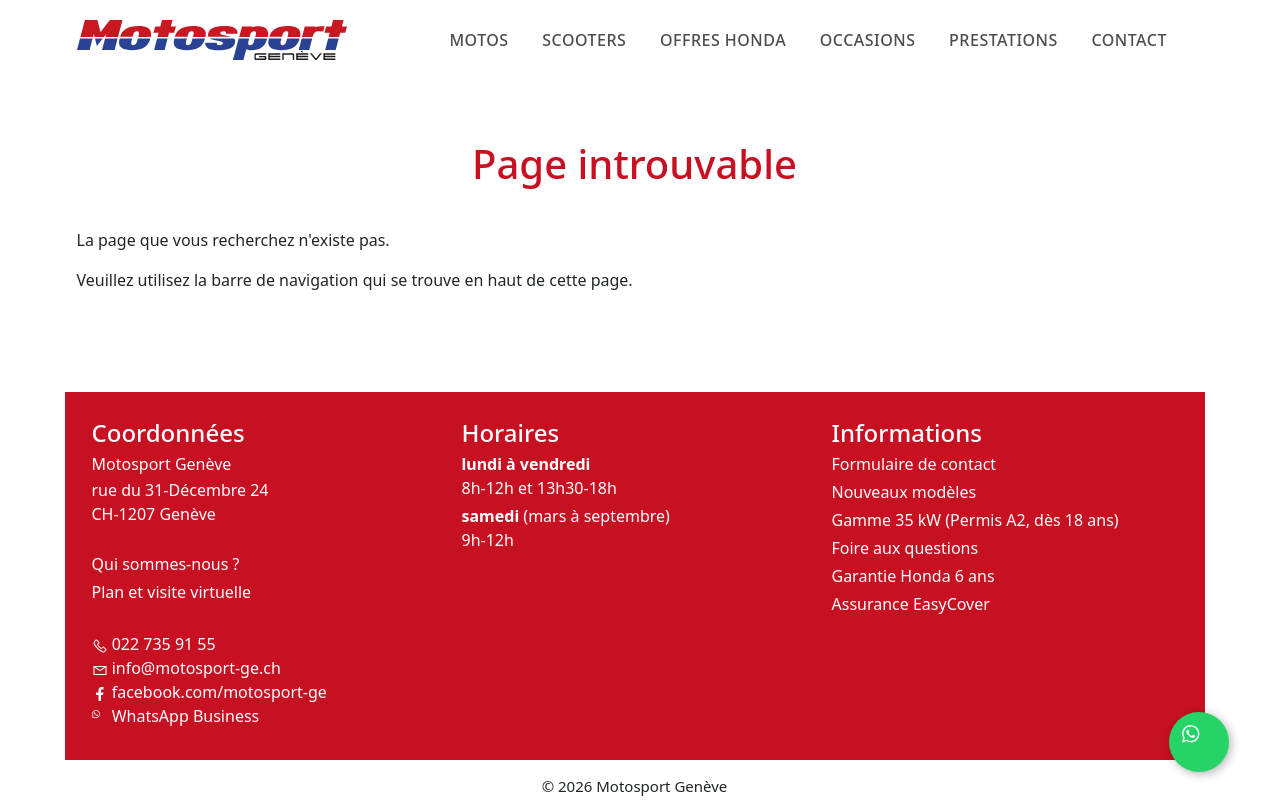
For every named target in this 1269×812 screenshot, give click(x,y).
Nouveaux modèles (904, 492)
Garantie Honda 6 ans (913, 576)
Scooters (584, 40)
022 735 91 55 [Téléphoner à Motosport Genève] (164, 644)
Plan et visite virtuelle (172, 592)
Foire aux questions (905, 548)
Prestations (1003, 40)
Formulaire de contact (914, 464)
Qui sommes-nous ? (166, 564)
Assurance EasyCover (911, 604)
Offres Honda (723, 40)
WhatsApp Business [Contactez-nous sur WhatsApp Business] (186, 716)
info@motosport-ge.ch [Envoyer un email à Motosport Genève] (196, 668)
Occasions (868, 40)
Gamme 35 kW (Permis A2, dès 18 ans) (975, 520)
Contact (1128, 40)
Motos (478, 40)
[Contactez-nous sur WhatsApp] (1199, 742)
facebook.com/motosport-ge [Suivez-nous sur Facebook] (219, 692)
